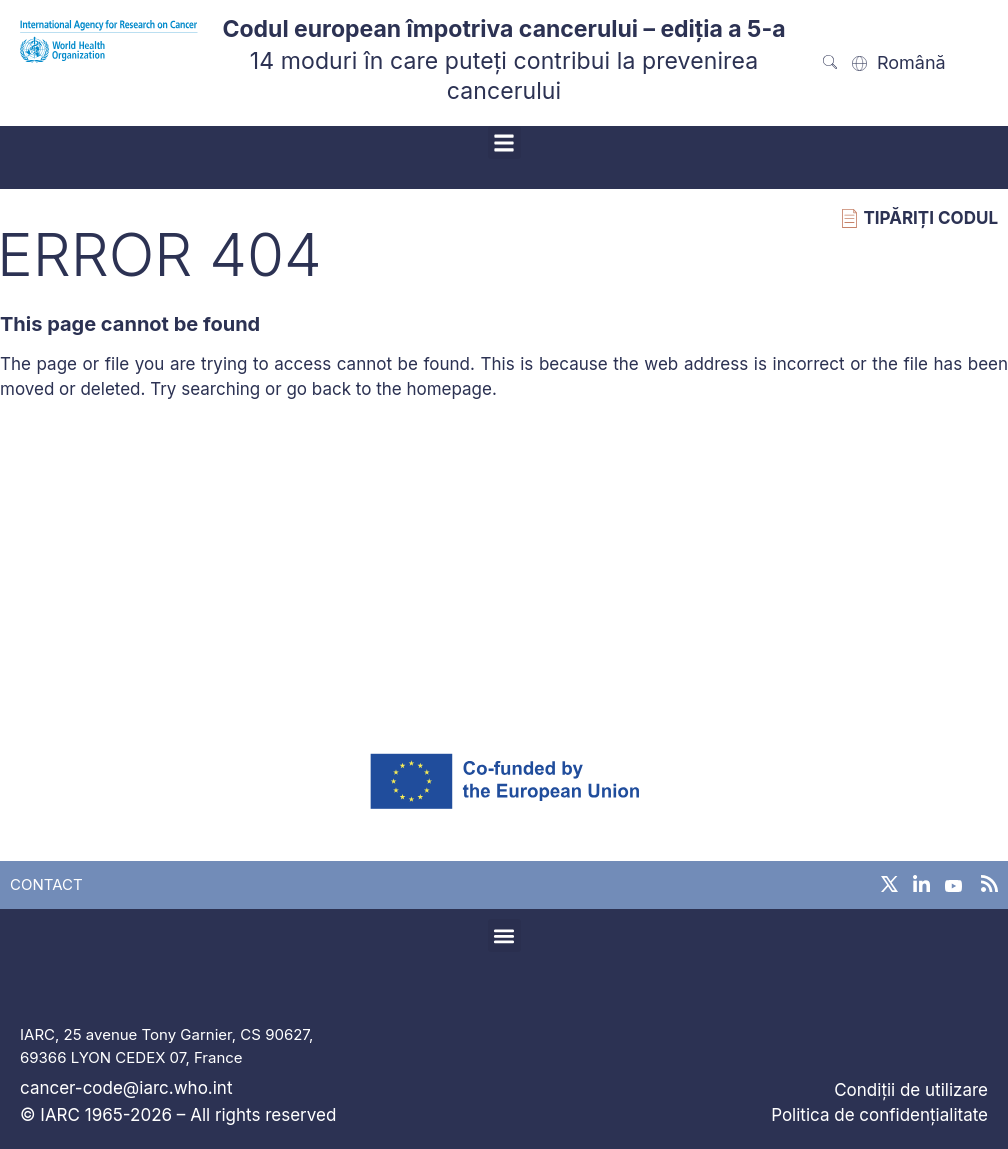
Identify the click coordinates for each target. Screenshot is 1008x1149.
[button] (504, 142)
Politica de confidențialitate (879, 1115)
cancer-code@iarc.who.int (126, 1088)
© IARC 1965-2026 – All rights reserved (178, 1115)
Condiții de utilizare (911, 1090)
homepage (449, 389)
